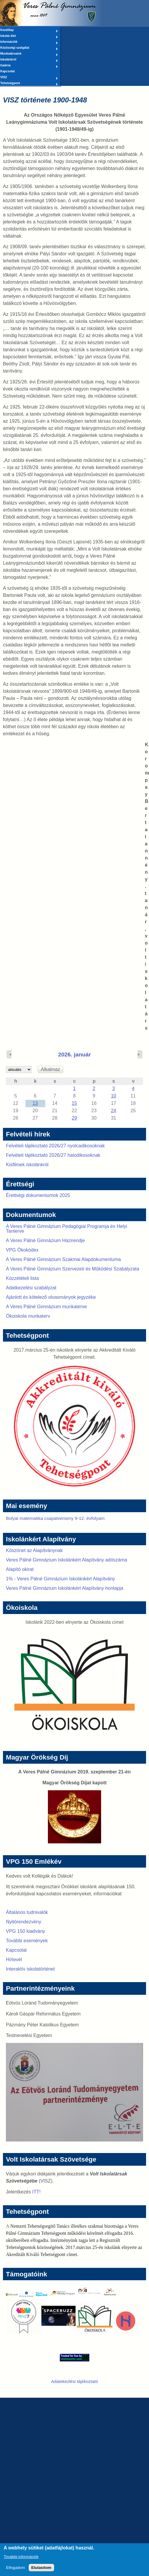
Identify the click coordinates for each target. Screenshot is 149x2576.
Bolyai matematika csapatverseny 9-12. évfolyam (55, 1518)
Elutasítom (41, 2571)
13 (35, 1103)
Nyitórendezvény (23, 1921)
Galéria (29, 66)
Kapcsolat (7, 71)
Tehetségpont (29, 83)
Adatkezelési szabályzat (31, 1287)
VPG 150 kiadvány (25, 1931)
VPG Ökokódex (22, 1249)
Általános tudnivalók (27, 1912)
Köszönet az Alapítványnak (34, 1550)
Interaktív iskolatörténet (30, 1968)
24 (113, 1110)
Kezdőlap (29, 30)
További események (27, 1940)
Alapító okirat (19, 1569)
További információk (21, 2560)
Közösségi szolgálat (29, 48)
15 (74, 1103)
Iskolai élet (29, 36)
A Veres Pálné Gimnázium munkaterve (46, 1306)
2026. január (74, 1054)
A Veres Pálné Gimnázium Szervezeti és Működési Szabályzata (72, 1268)
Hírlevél (14, 1959)
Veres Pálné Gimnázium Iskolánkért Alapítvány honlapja (64, 1588)
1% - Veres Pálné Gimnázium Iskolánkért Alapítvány (60, 1578)
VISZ (29, 78)
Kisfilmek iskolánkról (27, 1164)
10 (113, 1095)
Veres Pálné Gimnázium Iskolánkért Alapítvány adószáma (66, 1559)
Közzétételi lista (22, 1278)
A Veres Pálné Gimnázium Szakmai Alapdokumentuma (63, 1259)
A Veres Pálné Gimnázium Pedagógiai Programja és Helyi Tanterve (66, 1229)
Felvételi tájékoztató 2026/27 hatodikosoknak (53, 1155)
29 (74, 1117)
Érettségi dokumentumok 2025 (38, 1195)
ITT (35, 2191)
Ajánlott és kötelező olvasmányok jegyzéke (51, 1297)
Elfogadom (15, 2571)
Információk (29, 42)
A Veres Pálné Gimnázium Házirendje (45, 1240)
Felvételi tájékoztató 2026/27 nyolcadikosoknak (55, 1145)
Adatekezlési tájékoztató (74, 2381)
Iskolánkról (29, 60)
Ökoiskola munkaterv (28, 1316)
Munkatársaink (29, 54)
